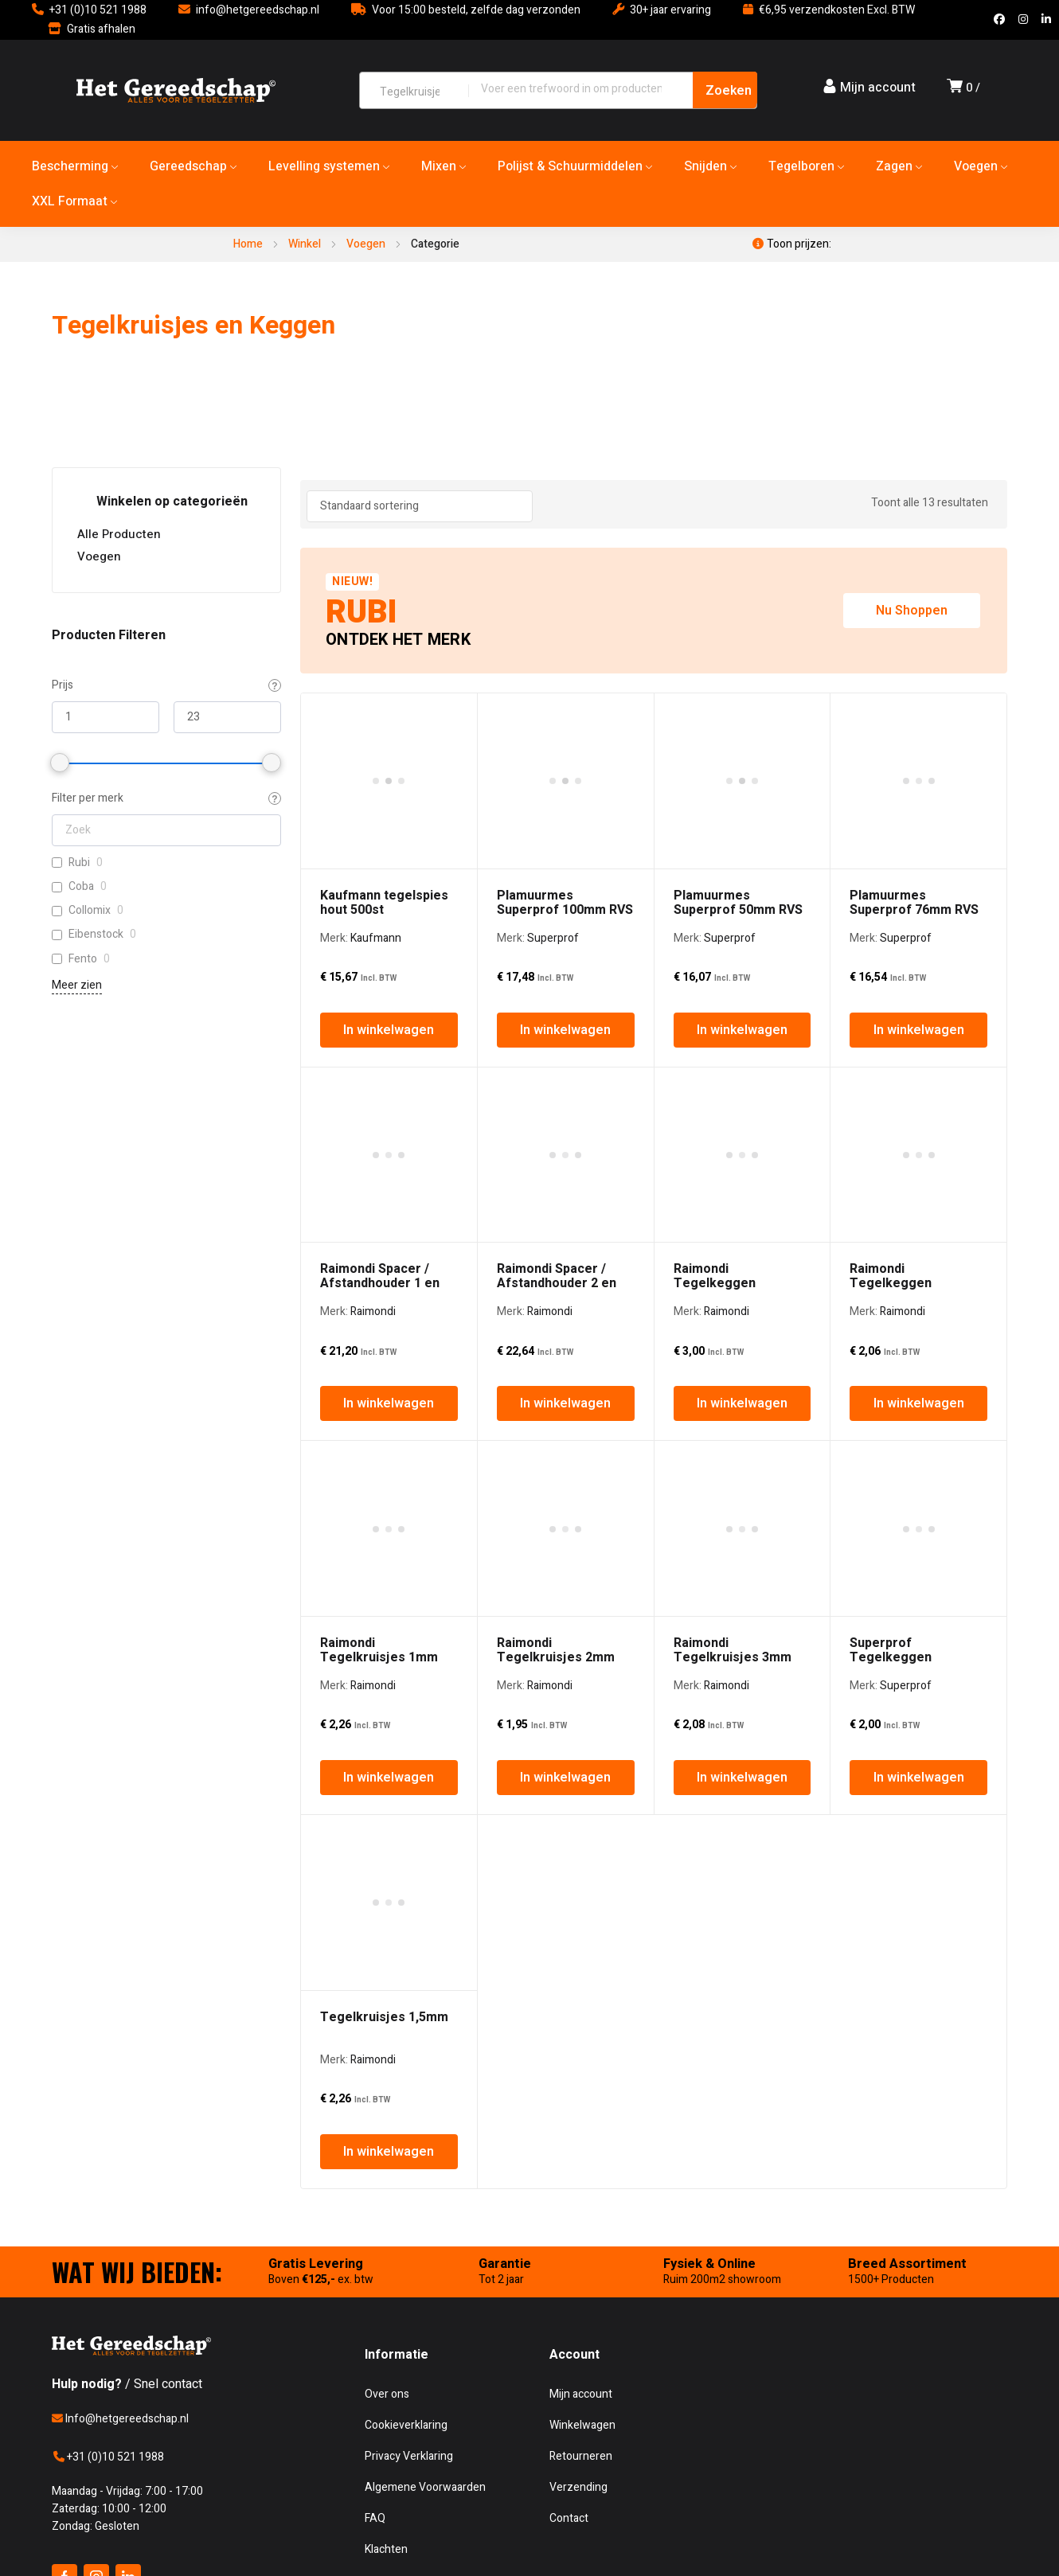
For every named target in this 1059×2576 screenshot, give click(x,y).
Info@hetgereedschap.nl (120, 1792)
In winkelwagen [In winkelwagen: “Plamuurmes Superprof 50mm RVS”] (742, 873)
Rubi (79, 863)
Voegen (365, 244)
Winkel (304, 244)
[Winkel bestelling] (420, 506)
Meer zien (77, 985)
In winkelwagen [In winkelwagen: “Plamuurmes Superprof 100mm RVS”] (565, 873)
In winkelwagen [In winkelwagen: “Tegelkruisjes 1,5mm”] (388, 1525)
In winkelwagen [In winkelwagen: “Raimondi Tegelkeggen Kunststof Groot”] (742, 1090)
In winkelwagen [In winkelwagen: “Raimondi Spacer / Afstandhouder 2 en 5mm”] (565, 1090)
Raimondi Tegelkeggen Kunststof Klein (896, 970)
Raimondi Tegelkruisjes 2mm (556, 1180)
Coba (81, 887)
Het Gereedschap (170, 2093)
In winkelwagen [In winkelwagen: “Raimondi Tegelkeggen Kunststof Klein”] (918, 1090)
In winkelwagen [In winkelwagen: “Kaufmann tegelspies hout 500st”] (388, 873)
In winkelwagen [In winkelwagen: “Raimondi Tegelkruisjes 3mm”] (742, 1307)
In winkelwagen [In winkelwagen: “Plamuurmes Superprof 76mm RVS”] (918, 873)
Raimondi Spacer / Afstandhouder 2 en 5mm (556, 970)
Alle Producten (119, 534)
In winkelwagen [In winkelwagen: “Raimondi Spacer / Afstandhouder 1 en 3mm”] (388, 1090)
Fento (82, 959)
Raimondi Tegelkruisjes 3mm (732, 1180)
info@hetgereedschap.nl (257, 10)
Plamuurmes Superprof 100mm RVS (565, 746)
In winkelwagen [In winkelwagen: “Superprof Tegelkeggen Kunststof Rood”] (918, 1307)
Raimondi (373, 998)
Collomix (89, 911)
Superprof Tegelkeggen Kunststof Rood (897, 1188)
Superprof (553, 781)
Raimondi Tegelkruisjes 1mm (379, 1180)
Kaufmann (375, 781)
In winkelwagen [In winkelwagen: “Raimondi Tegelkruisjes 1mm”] (388, 1307)
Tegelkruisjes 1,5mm (384, 1390)
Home (248, 244)
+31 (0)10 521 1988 (98, 10)
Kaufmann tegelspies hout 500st (384, 746)
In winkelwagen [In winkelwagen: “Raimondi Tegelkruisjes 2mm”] (565, 1307)
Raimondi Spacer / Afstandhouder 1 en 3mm (380, 970)
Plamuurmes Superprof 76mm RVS (914, 746)
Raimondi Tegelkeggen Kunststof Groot (723, 970)
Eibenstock (95, 934)
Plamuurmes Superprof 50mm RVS (738, 746)
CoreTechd (376, 2093)
